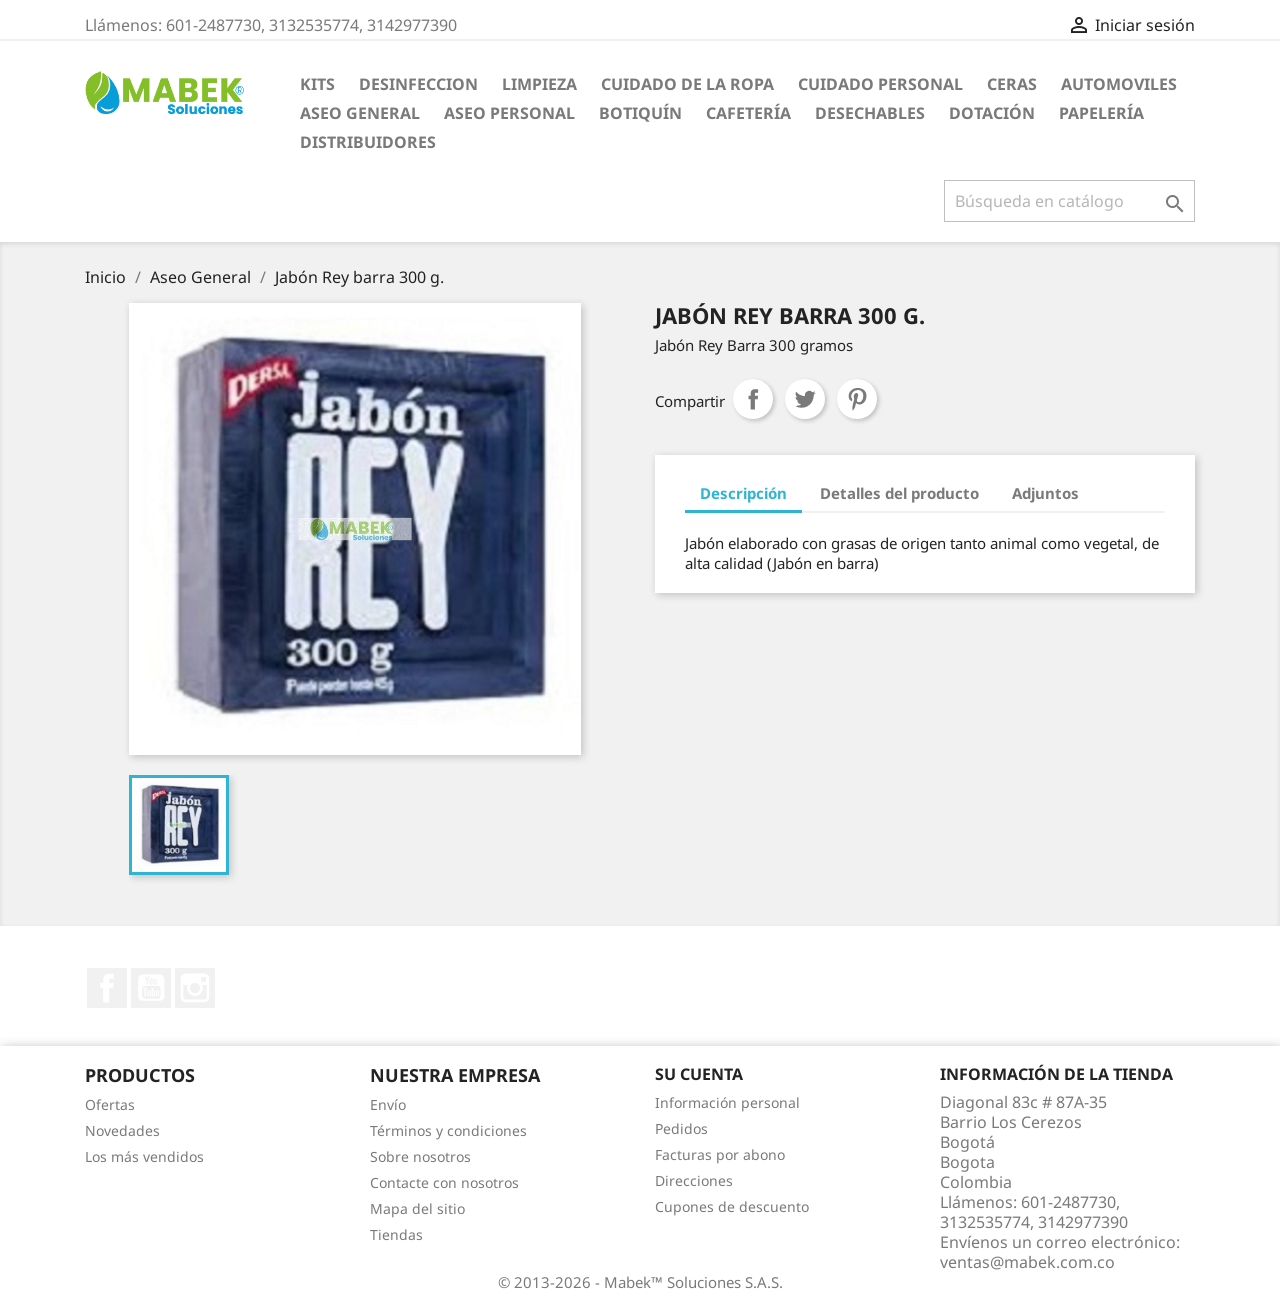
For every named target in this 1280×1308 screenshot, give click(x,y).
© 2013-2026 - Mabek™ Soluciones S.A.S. (640, 1282)
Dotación (992, 113)
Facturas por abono (720, 1154)
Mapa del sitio (417, 1208)
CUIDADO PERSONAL (880, 84)
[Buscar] (1069, 201)
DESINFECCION (418, 84)
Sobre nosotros (420, 1156)
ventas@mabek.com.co (1027, 1262)
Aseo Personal (509, 113)
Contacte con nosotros (444, 1182)
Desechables (870, 113)
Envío (388, 1104)
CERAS (1012, 84)
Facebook (107, 988)
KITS (317, 84)
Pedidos (681, 1128)
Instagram (195, 988)
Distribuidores (368, 142)
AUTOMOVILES (1119, 84)
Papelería (1101, 113)
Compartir (753, 399)
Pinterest (857, 399)
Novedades (122, 1130)
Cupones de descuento (732, 1206)
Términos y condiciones (448, 1130)
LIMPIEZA (539, 84)
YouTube (151, 988)
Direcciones (694, 1180)
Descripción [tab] (743, 493)
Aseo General (360, 113)
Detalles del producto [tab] (899, 493)
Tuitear (805, 399)
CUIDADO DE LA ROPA (687, 84)
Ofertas (110, 1104)
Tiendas (396, 1234)
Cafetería (748, 113)
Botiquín (640, 113)
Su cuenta (699, 1074)
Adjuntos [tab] (1045, 493)
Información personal (727, 1102)
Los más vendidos (144, 1156)
